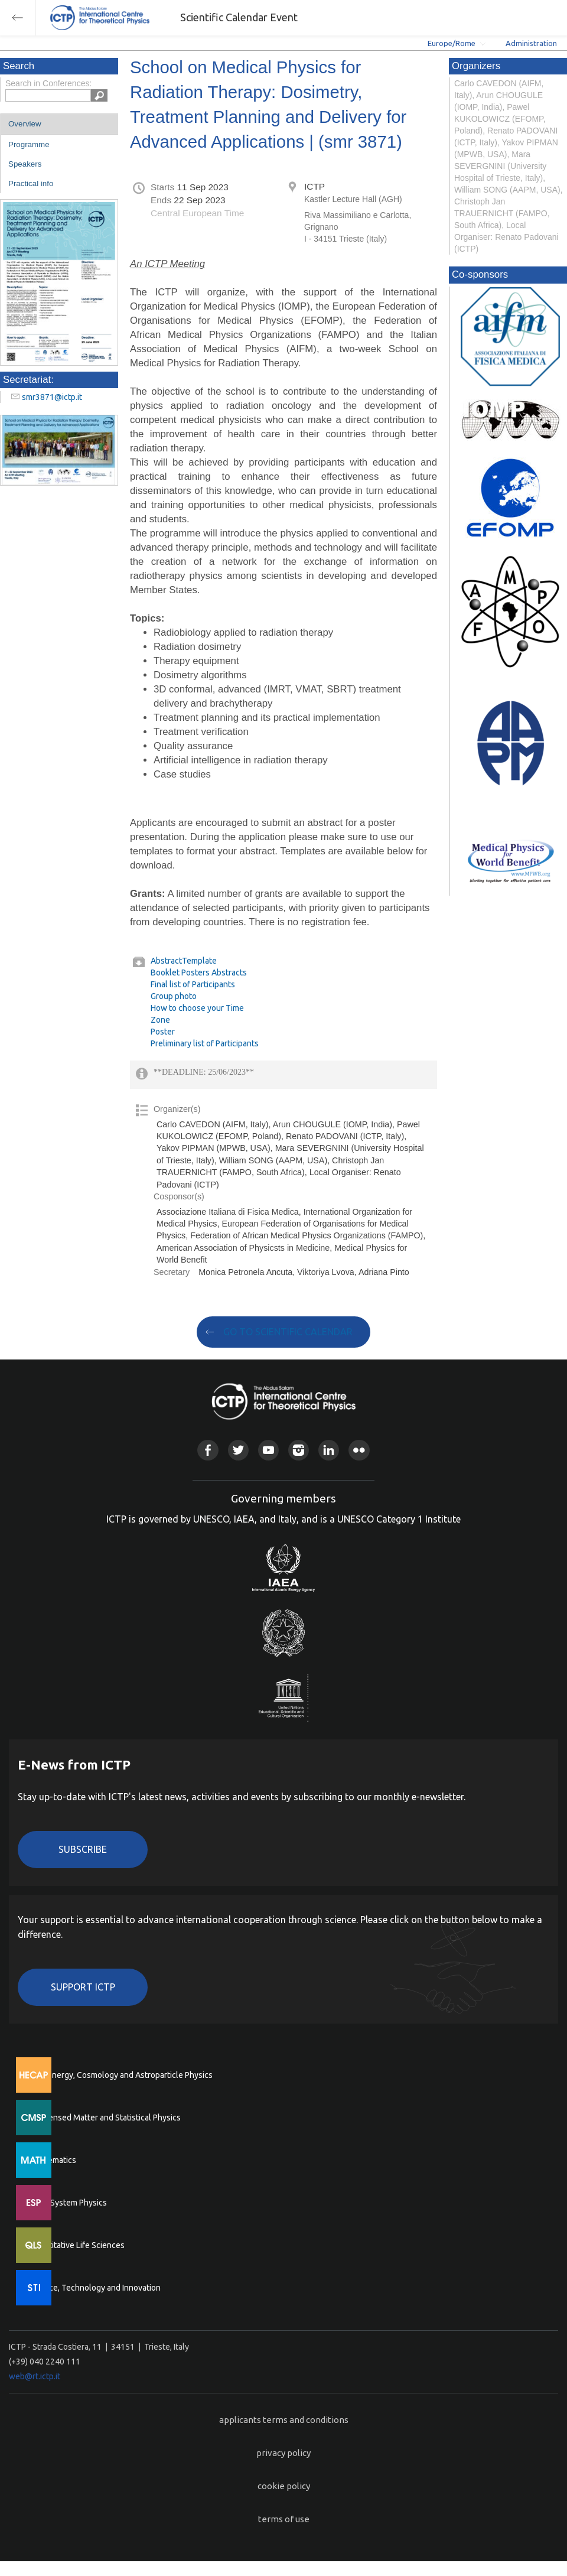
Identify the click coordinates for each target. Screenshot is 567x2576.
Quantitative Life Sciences (77, 2245)
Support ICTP (83, 1987)
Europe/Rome (451, 43)
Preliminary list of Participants (205, 1043)
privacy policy (283, 2453)
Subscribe (82, 1849)
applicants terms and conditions (283, 2420)
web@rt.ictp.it (34, 2376)
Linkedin (328, 1450)
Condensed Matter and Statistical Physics (105, 2117)
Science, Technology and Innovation (95, 2287)
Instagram (298, 1450)
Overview (24, 123)
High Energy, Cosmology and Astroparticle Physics (121, 2075)
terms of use (283, 2519)
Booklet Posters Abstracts (199, 972)
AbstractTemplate (184, 960)
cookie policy (284, 2486)
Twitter (238, 1450)
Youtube (268, 1450)
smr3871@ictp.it (52, 397)
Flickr (358, 1450)
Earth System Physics (68, 2202)
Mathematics (52, 2160)
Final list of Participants (193, 984)
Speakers (24, 164)
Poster (163, 1031)
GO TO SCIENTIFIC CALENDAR (288, 1331)
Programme (29, 144)
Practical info (30, 183)
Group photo (174, 996)
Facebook (207, 1450)
